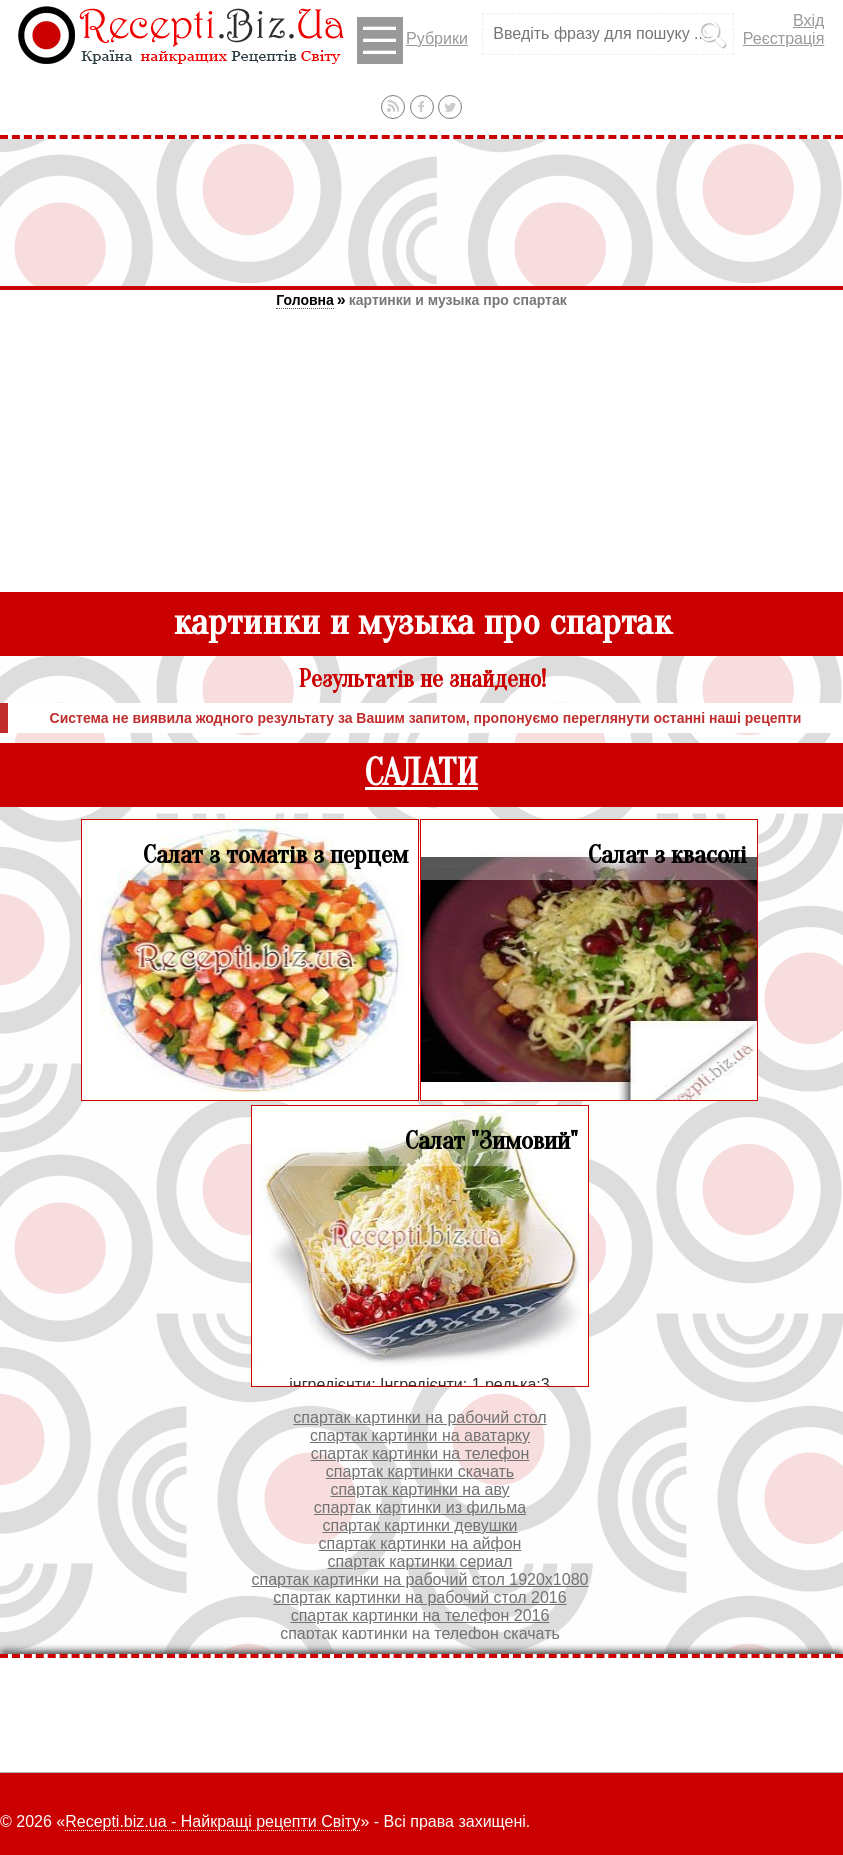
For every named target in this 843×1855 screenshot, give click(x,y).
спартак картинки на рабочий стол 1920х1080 (420, 1579)
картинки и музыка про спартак (458, 300)
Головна (305, 300)
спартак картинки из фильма (420, 1507)
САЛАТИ (421, 773)
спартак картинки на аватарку (420, 1435)
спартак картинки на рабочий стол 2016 (419, 1597)
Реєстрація (784, 38)
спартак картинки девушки (419, 1525)
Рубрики (412, 40)
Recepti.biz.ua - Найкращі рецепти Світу (212, 1821)
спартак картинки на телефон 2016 (420, 1615)
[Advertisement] (422, 212)
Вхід (808, 20)
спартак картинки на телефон (420, 1453)
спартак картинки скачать (420, 1471)
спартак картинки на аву (419, 1489)
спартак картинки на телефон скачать (420, 1633)
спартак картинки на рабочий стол (419, 1417)
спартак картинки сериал (420, 1561)
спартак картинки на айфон (420, 1543)
